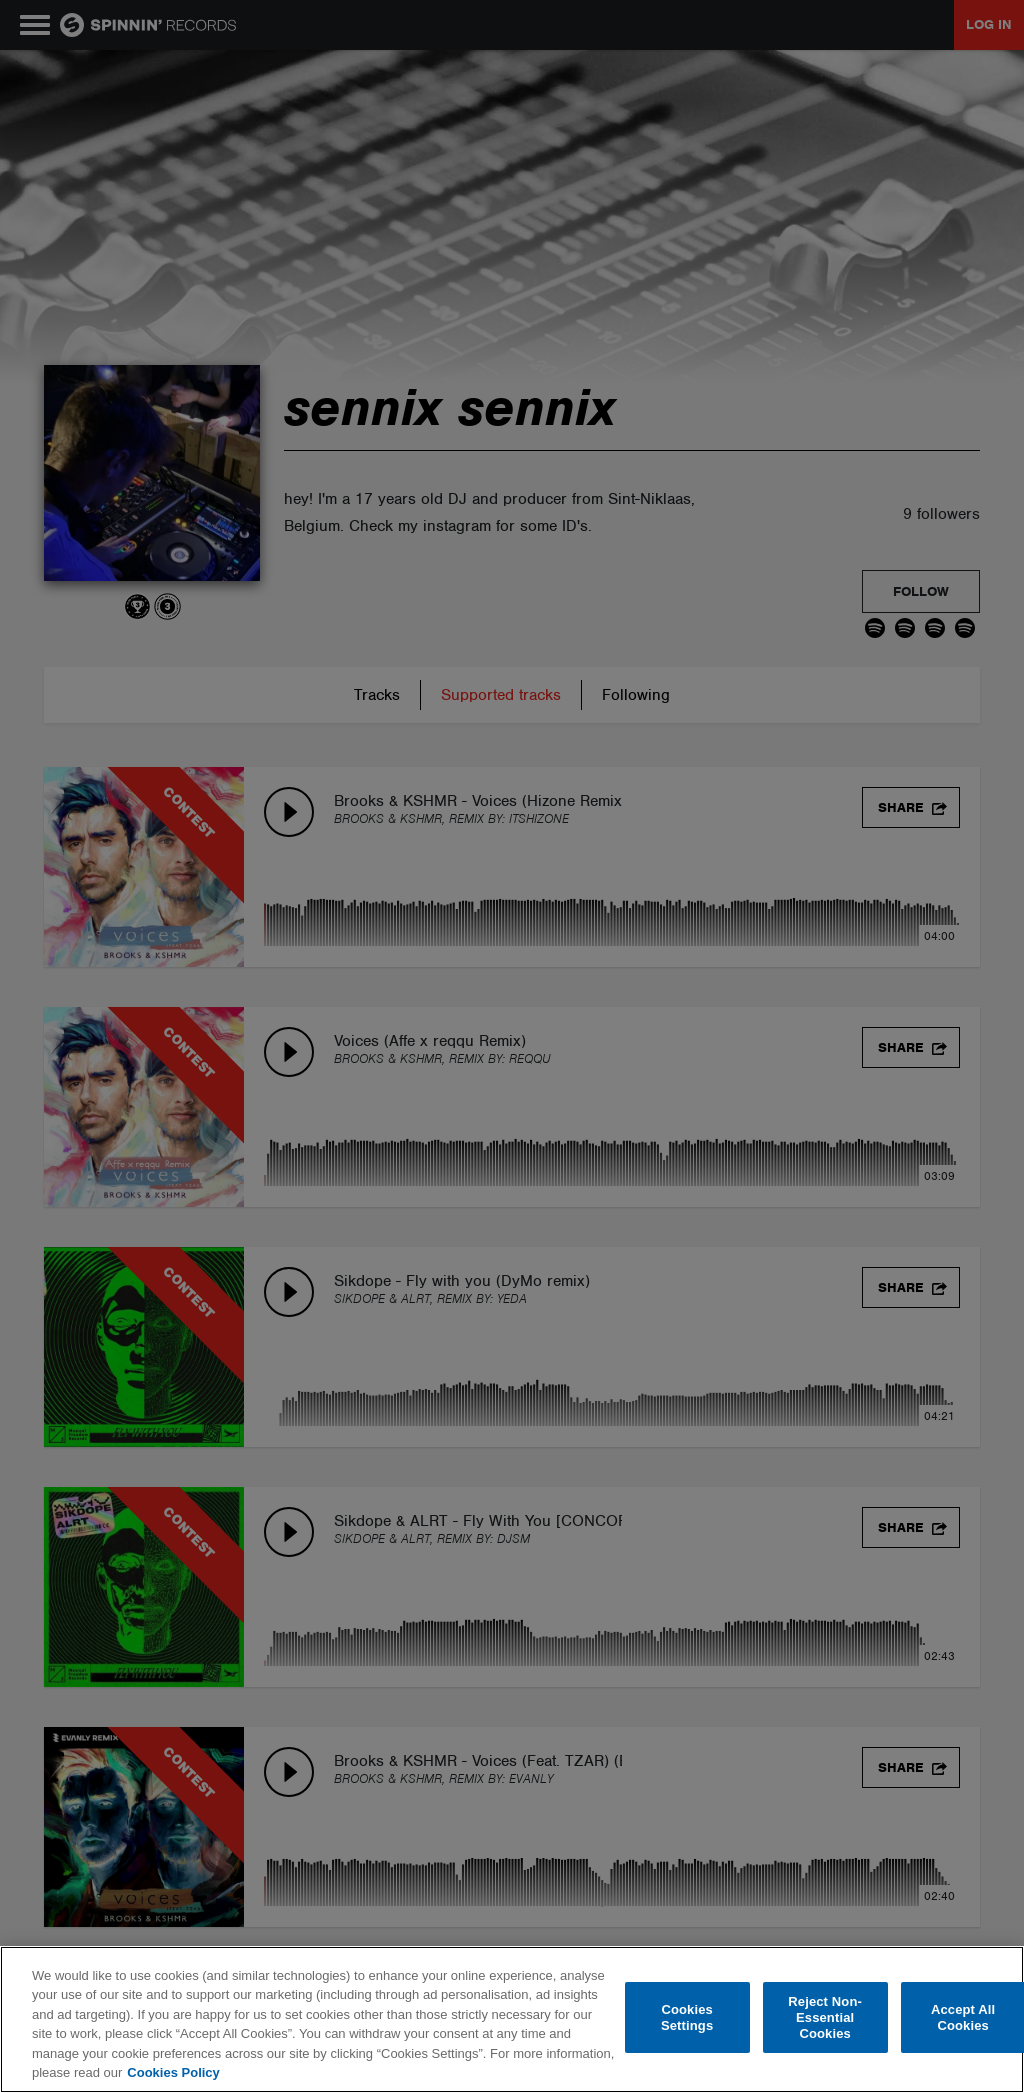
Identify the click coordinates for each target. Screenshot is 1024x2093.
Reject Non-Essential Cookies (825, 2018)
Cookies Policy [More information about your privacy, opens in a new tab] (173, 2072)
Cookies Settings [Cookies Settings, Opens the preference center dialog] (687, 2017)
